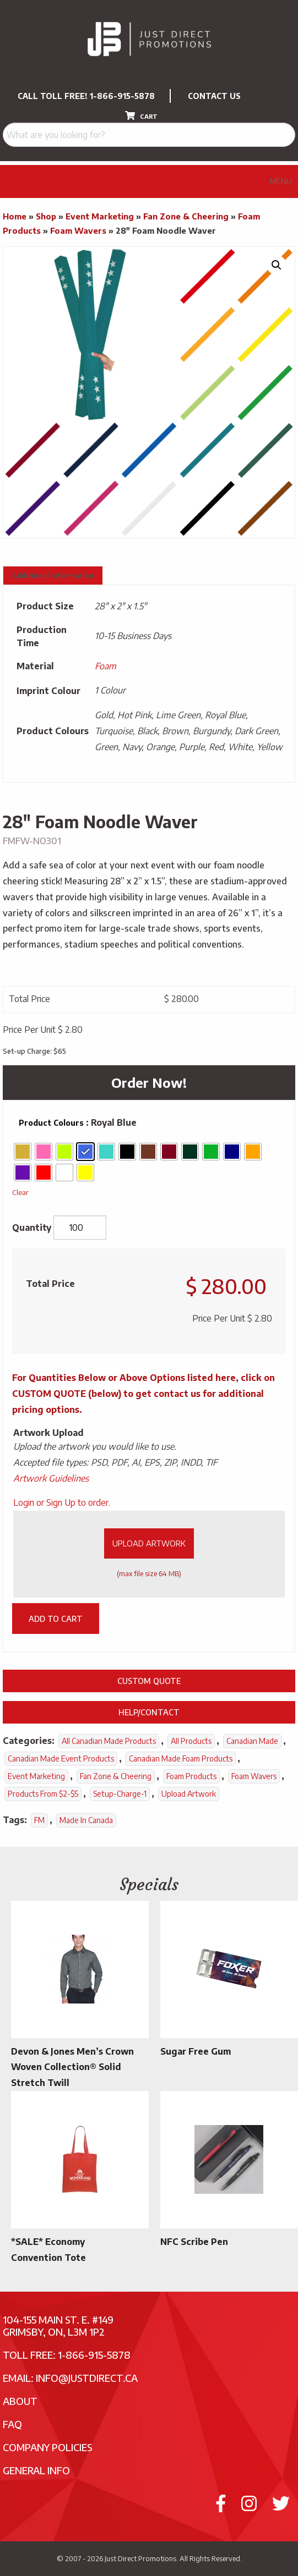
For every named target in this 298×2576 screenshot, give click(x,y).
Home (14, 216)
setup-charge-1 (120, 1793)
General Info (36, 2470)
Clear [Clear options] (20, 1192)
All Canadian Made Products (109, 1741)
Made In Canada (86, 1820)
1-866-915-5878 (122, 96)
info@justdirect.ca (87, 2377)
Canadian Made (252, 1741)
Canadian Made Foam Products (180, 1758)
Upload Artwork (149, 1543)
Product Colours (51, 1122)
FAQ (12, 2424)
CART (141, 115)
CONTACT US (214, 96)
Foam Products (191, 1776)
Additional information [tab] (53, 575)
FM (39, 1820)
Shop (46, 216)
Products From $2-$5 (43, 1793)
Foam (105, 665)
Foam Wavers (78, 230)
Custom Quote (149, 1681)
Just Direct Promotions (140, 2558)
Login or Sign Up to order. (61, 1502)
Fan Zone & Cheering (186, 216)
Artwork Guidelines (51, 1478)
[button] (276, 265)
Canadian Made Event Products (61, 1758)
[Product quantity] (79, 1227)
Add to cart (56, 1618)
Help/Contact (149, 1712)
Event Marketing (100, 216)
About (20, 2401)
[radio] (22, 1151)
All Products (191, 1741)
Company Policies (48, 2447)
